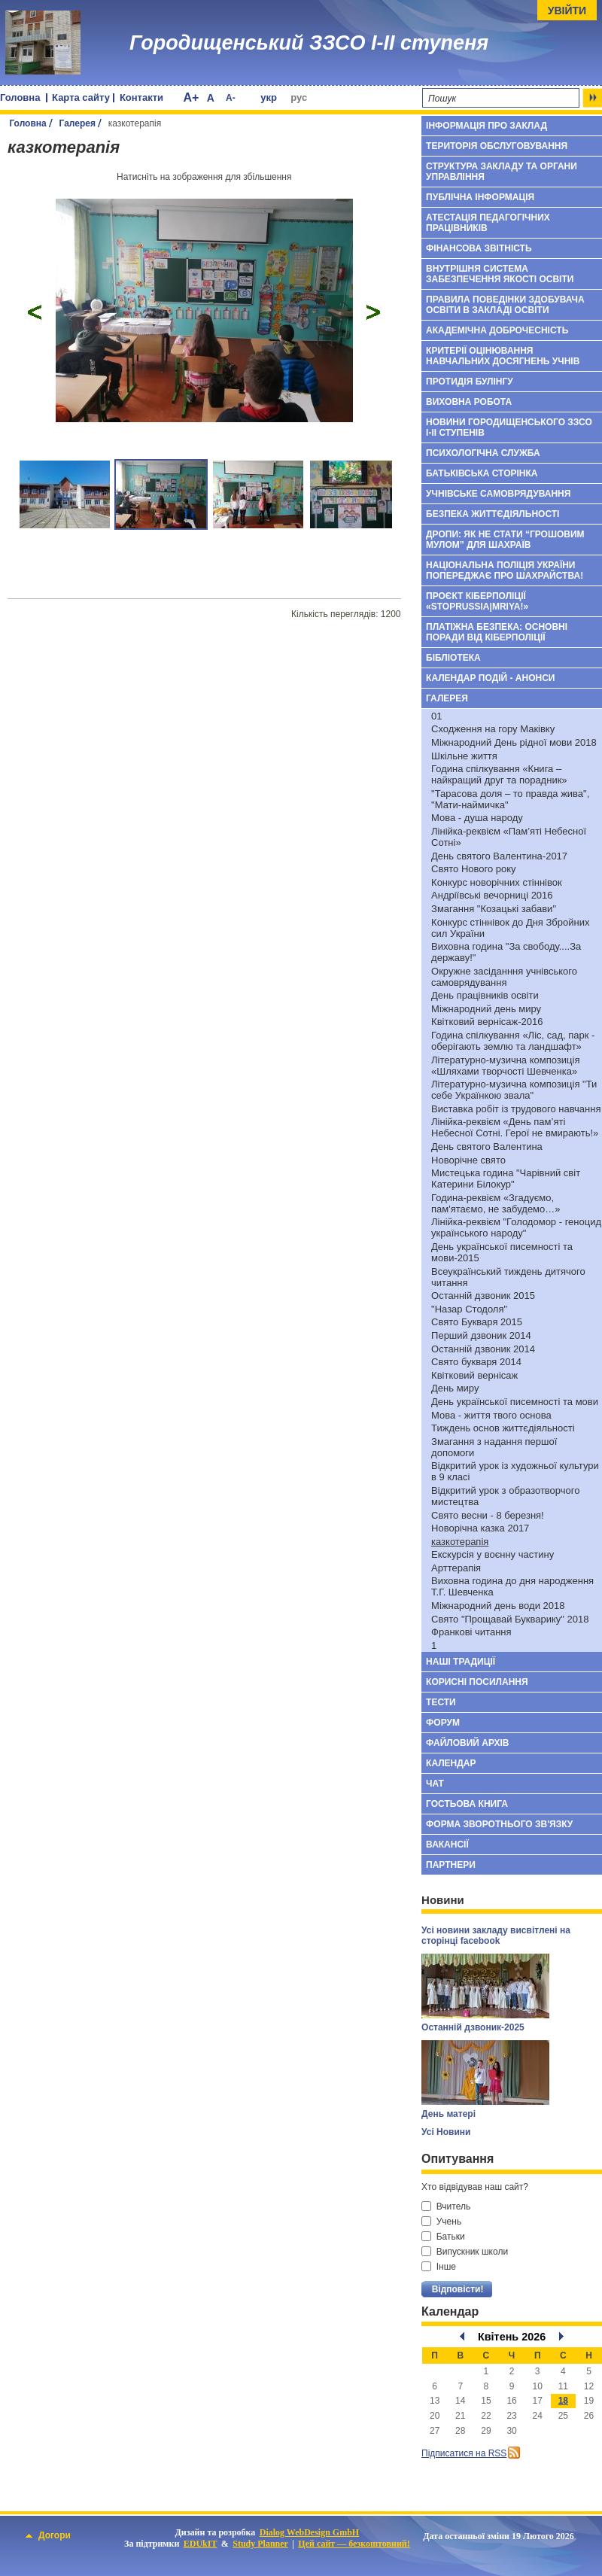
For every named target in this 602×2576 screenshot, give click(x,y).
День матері (448, 2114)
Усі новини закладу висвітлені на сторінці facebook (495, 1935)
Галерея (77, 123)
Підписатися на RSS (463, 2453)
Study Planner (260, 2543)
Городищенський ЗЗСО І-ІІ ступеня (308, 43)
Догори (48, 2535)
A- (231, 98)
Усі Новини (445, 2132)
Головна (20, 97)
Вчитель (445, 2206)
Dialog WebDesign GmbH (309, 2532)
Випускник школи (464, 2251)
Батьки (443, 2236)
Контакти (141, 97)
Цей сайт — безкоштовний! (353, 2543)
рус (298, 97)
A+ (191, 97)
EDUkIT (200, 2543)
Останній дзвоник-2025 (472, 2027)
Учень (441, 2221)
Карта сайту (81, 97)
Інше (438, 2266)
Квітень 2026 (512, 2337)
